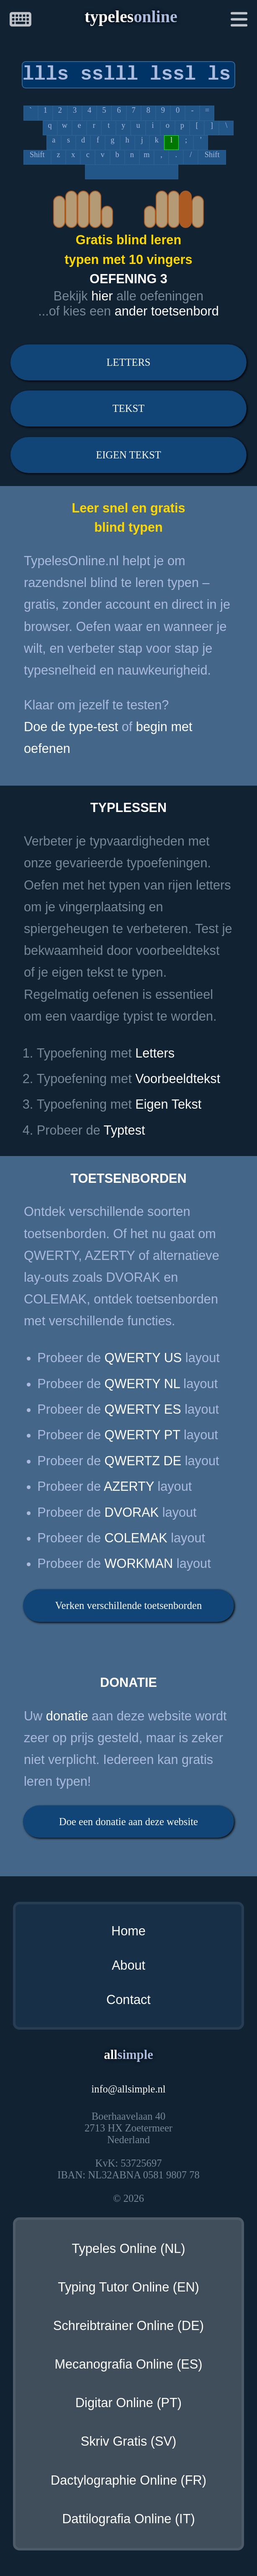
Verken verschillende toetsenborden (128, 1605)
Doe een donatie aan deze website (128, 1821)
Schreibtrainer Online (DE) (128, 2325)
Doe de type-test (71, 726)
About (128, 1965)
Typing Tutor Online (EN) (128, 2287)
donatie (67, 1716)
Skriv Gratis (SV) (128, 2441)
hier (102, 296)
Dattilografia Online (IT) (128, 2518)
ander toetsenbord (167, 311)
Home (128, 1931)
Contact (128, 1999)
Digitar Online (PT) (128, 2402)
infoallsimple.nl (128, 2089)
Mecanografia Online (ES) (128, 2364)
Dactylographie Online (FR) (128, 2480)
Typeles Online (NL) (128, 2248)
